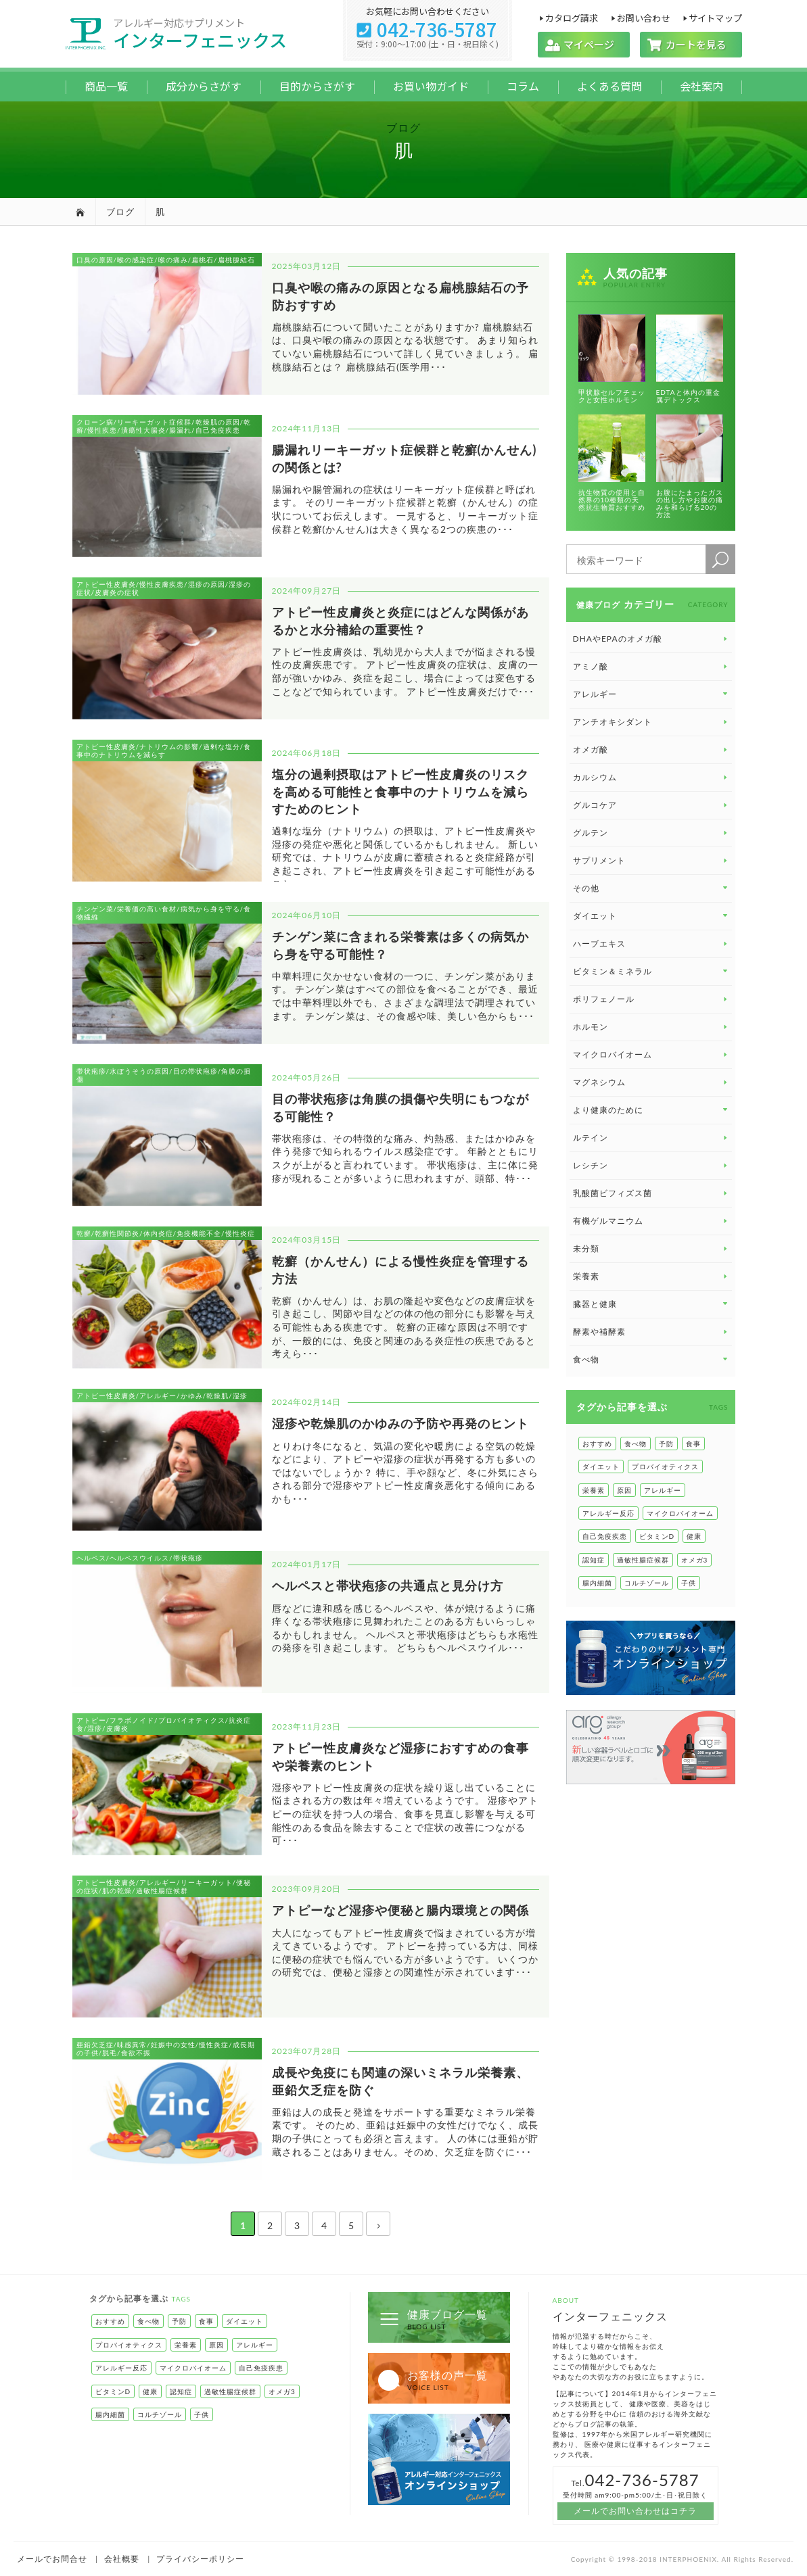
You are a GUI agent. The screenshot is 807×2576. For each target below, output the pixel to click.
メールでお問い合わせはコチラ (635, 2511)
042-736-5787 (427, 29)
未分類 (651, 1248)
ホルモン (651, 1027)
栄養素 (651, 1276)
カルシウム (651, 777)
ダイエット (601, 1466)
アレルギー (662, 1490)
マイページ (583, 44)
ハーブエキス (651, 943)
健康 (694, 1536)
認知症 (593, 1560)
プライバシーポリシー (200, 2559)
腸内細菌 (597, 1583)
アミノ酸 (651, 666)
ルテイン (651, 1137)
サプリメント (651, 860)
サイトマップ (714, 17)
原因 (624, 1490)
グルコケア (651, 805)
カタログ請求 (571, 17)
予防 (666, 1443)
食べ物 (635, 1443)
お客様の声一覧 (433, 2379)
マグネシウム (651, 1082)
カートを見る (691, 44)
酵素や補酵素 (651, 1332)
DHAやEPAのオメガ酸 (651, 639)
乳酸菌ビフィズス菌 (651, 1193)
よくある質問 (609, 86)
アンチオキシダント (651, 722)
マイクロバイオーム (651, 1054)
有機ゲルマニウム (651, 1221)
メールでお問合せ (52, 2559)
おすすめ (597, 1443)
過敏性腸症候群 (643, 1560)
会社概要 (121, 2559)
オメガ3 (694, 1560)
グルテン (651, 833)
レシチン (651, 1165)
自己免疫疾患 (604, 1536)
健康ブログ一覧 (433, 2319)
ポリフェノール (651, 999)
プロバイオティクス (665, 1466)
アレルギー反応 (608, 1513)
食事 (693, 1443)
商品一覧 (106, 86)
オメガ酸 (651, 749)
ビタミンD (657, 1536)
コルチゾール (646, 1583)
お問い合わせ (643, 17)
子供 (688, 1583)
